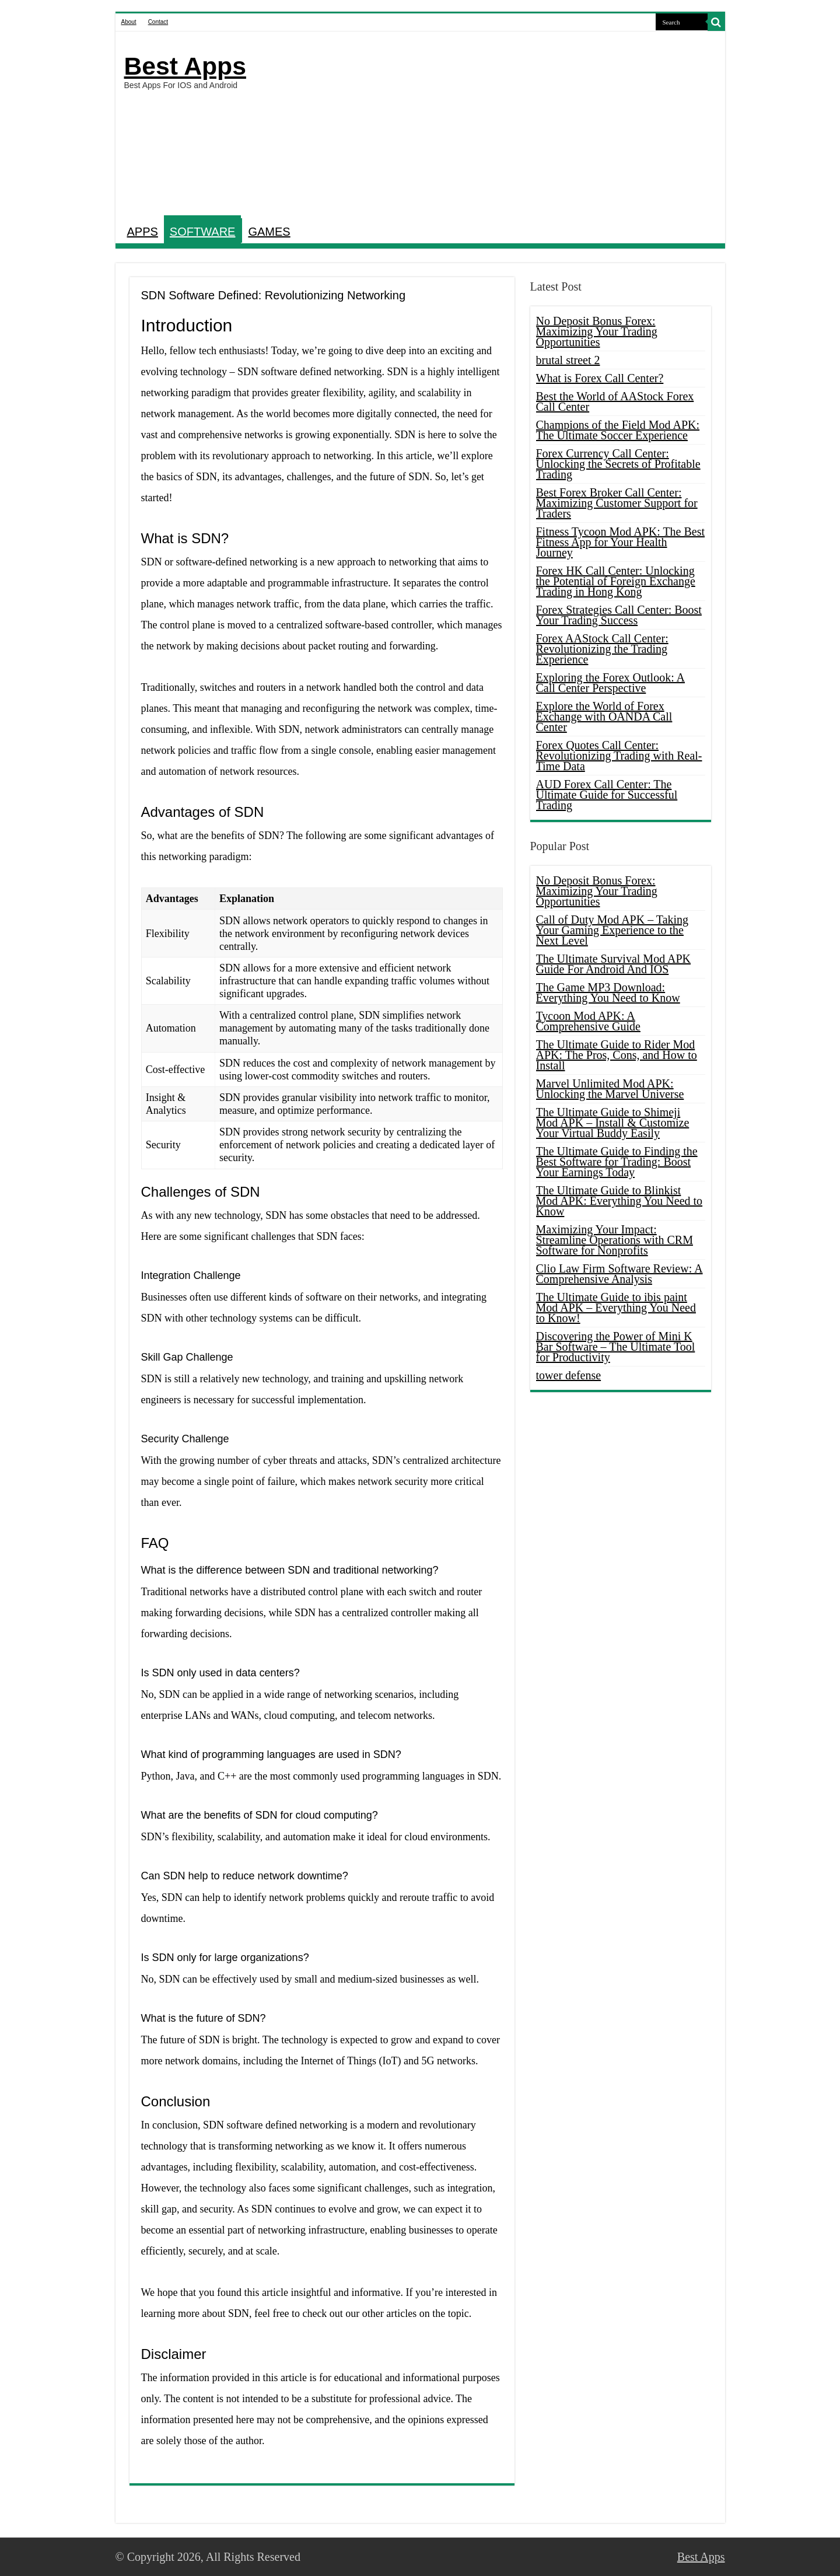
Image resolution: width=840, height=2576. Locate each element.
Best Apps (185, 66)
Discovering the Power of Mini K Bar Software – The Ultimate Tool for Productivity (615, 1347)
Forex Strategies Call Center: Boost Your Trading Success (619, 615)
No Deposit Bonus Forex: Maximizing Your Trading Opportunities (596, 331)
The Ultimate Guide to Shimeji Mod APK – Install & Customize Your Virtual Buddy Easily (613, 1123)
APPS (142, 231)
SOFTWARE (203, 231)
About (128, 22)
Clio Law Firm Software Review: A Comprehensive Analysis (619, 1273)
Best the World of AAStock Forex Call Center (615, 401)
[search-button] (716, 22)
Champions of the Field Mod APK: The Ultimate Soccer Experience (618, 430)
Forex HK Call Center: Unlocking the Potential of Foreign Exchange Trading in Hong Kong (615, 581)
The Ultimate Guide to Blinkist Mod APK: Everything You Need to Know (619, 1201)
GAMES (269, 231)
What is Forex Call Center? (600, 378)
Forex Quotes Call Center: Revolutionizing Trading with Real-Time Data (619, 756)
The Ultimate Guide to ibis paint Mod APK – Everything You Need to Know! (616, 1307)
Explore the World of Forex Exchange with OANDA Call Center (604, 716)
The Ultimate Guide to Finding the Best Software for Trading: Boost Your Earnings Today (617, 1162)
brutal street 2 (568, 360)
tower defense (568, 1375)
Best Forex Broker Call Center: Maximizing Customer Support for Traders (617, 503)
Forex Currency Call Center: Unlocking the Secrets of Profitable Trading (618, 464)
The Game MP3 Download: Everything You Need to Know (608, 992)
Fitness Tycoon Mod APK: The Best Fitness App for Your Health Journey (620, 542)
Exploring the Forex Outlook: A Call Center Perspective (610, 682)
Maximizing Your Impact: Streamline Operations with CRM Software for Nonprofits (614, 1240)
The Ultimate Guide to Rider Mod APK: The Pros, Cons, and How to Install (616, 1055)
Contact (158, 22)
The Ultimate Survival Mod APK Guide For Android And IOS (613, 964)
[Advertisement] (504, 125)
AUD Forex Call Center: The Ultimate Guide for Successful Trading (607, 795)
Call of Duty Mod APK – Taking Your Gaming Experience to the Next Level (612, 930)
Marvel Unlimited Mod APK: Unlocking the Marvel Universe (610, 1088)
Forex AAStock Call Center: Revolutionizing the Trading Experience (602, 649)
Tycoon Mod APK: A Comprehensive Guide (588, 1021)
